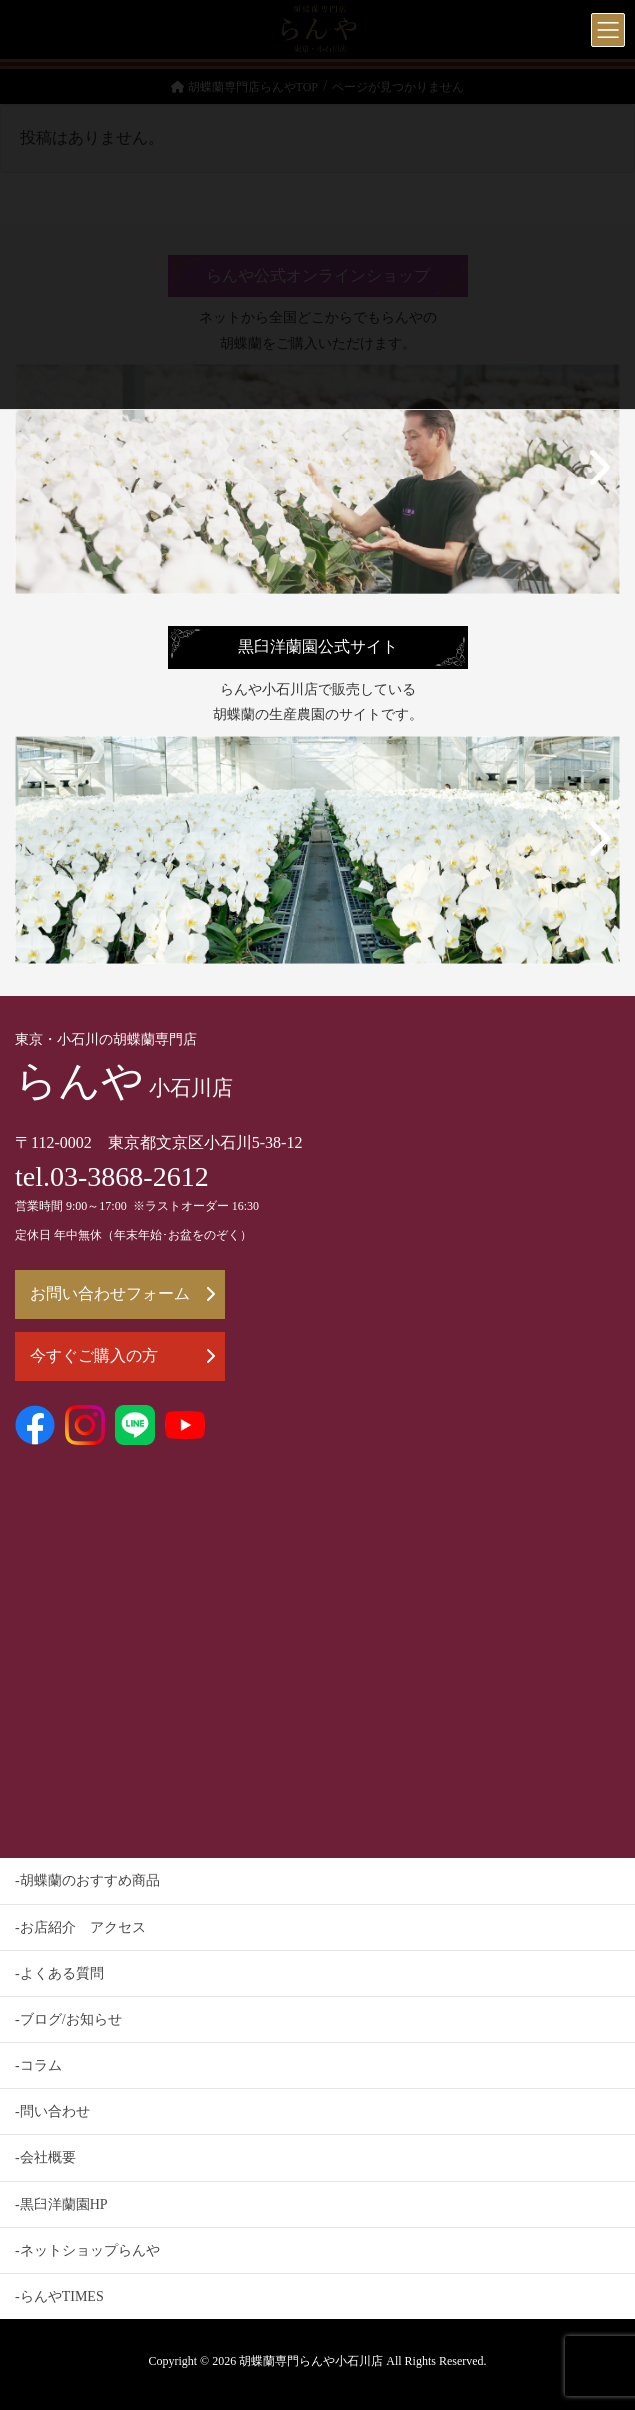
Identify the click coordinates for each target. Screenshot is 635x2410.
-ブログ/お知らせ (68, 2019)
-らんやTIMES (59, 2296)
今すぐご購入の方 (122, 1355)
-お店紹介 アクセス (80, 1927)
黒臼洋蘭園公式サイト (318, 647)
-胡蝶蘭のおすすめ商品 (87, 1880)
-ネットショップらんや (87, 2250)
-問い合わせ (52, 2111)
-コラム (38, 2065)
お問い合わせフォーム (122, 1293)
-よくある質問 (59, 1973)
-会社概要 (45, 2157)
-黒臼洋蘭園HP (61, 2204)
